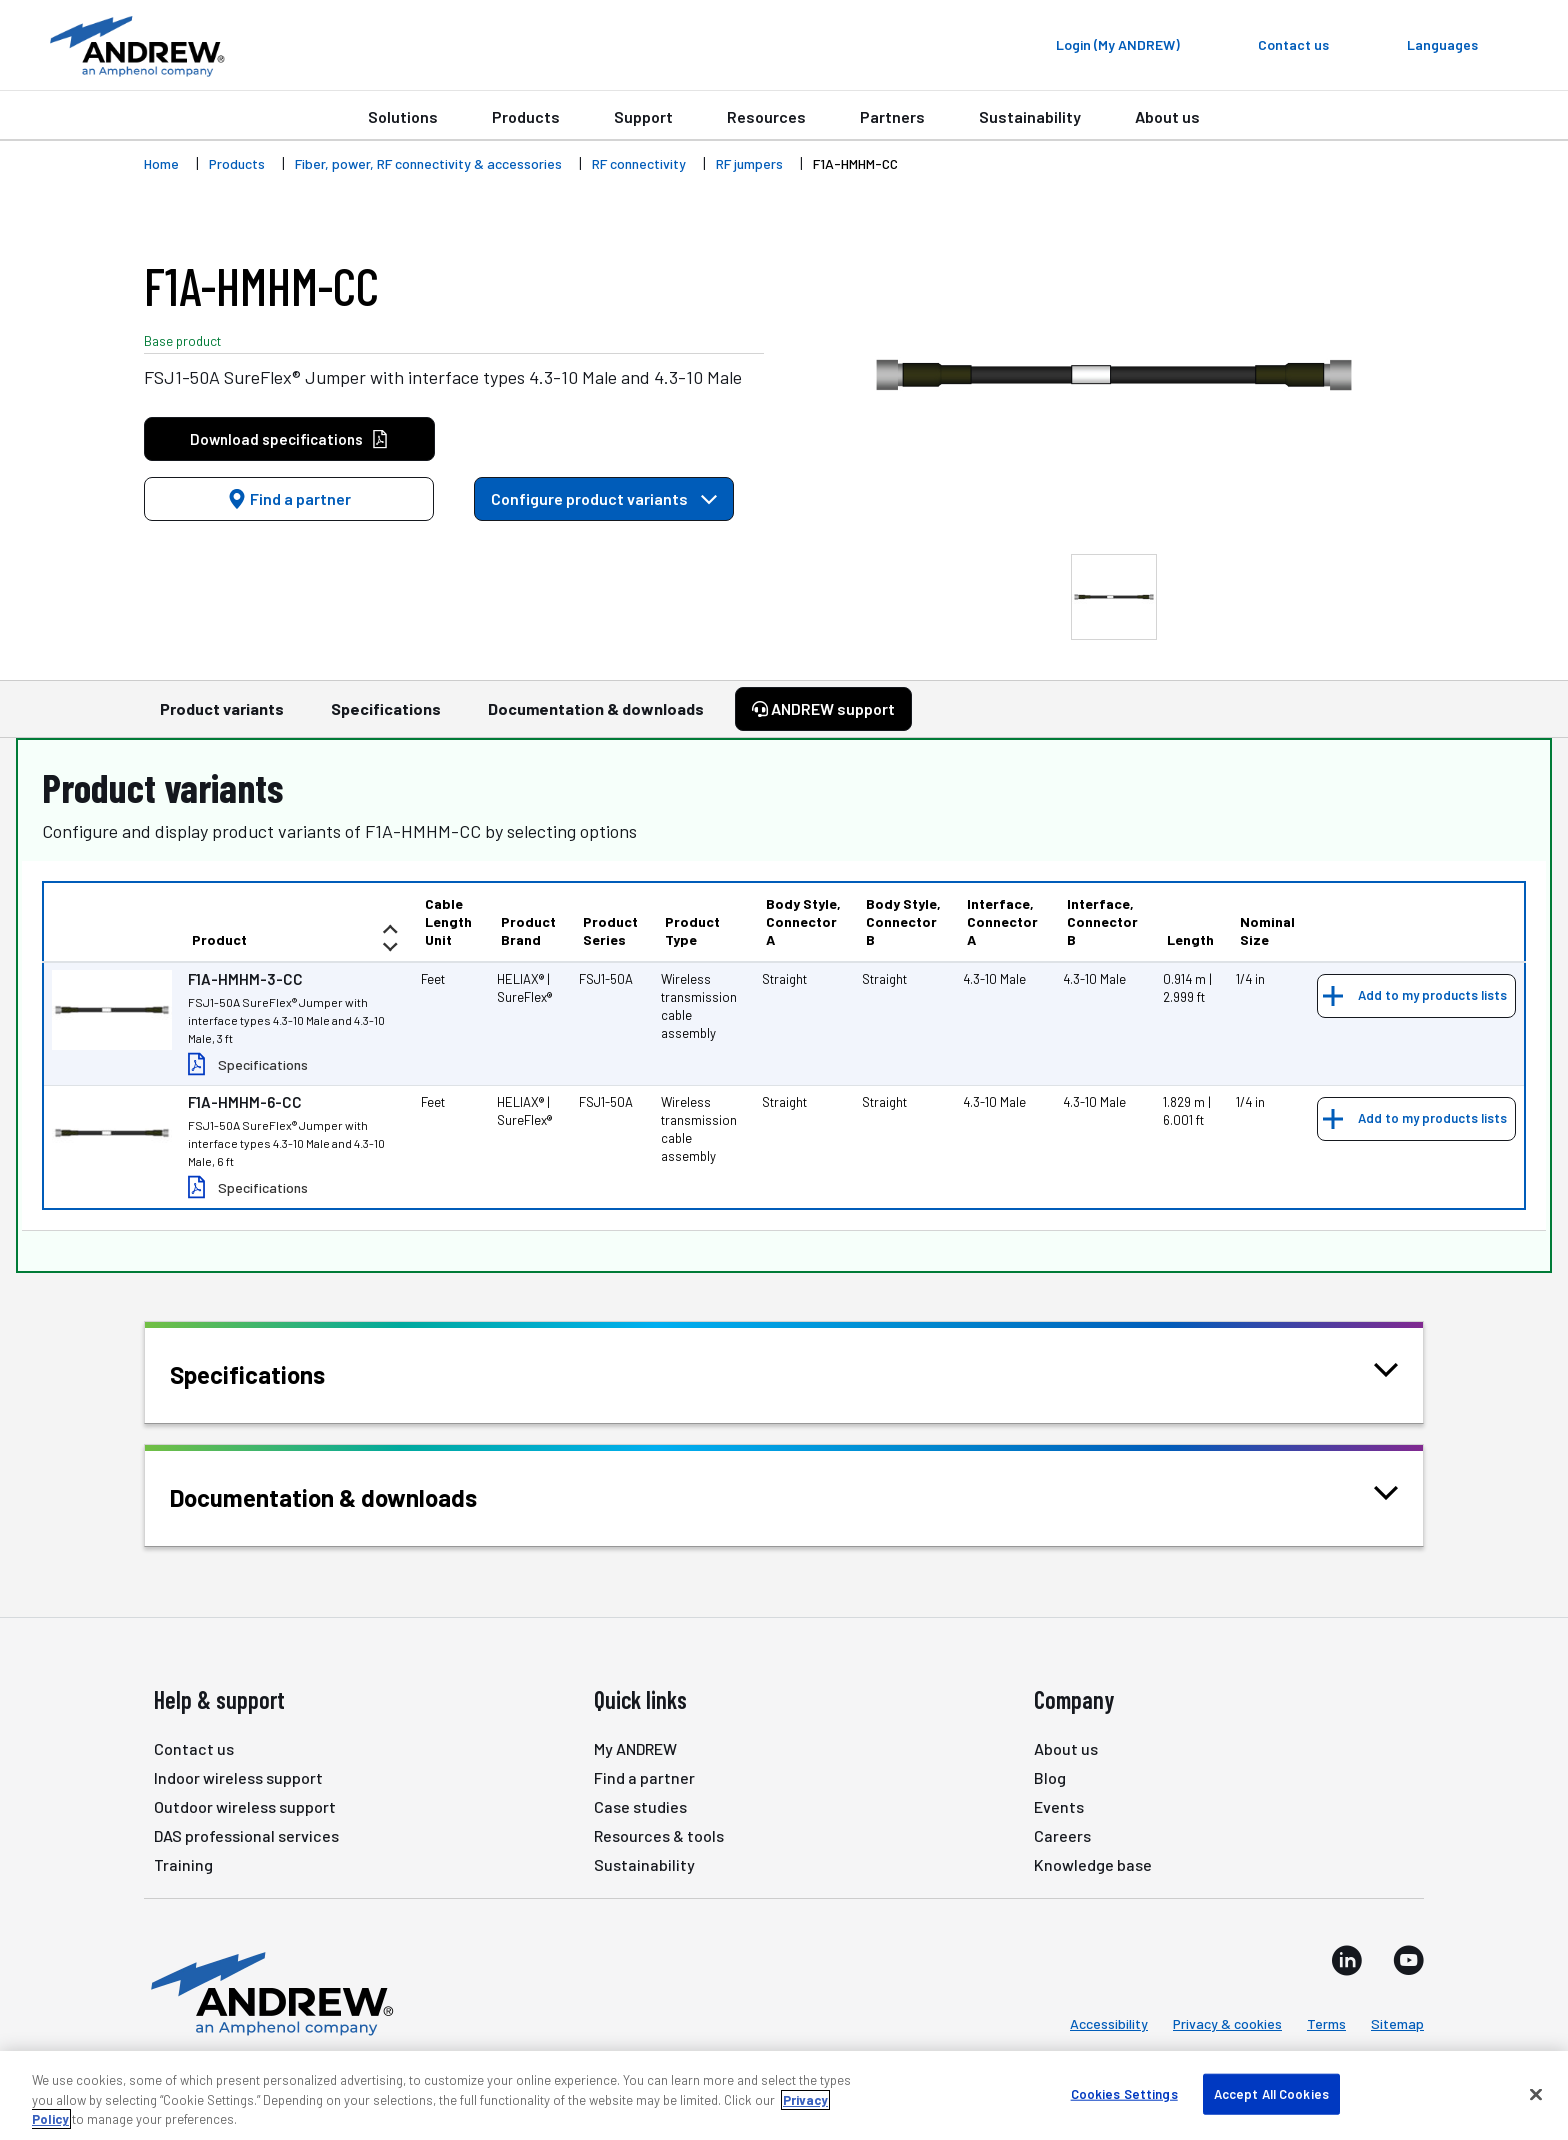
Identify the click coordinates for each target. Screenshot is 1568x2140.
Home (161, 163)
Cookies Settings (1124, 2093)
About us (1167, 116)
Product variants (222, 718)
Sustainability (1030, 116)
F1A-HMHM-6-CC (245, 1102)
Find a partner (289, 498)
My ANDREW (635, 1748)
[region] (784, 2095)
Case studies (640, 1806)
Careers (1062, 1835)
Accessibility (1109, 2023)
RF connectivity (639, 163)
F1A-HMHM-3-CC (245, 979)
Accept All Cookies (1271, 2093)
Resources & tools (659, 1835)
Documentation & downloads (596, 718)
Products (526, 116)
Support (643, 116)
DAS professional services (246, 1835)
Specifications (386, 718)
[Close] (1536, 2094)
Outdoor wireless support (245, 1806)
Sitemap (1397, 2023)
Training (183, 1864)
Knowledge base (1093, 1864)
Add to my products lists (1432, 995)
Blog (1050, 1777)
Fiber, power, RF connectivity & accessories (428, 163)
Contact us (194, 1748)
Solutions (403, 116)
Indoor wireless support (238, 1777)
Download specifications (289, 439)
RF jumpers (749, 163)
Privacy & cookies (1227, 2023)
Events (1059, 1806)
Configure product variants (604, 498)
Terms (1326, 2023)
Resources (766, 116)
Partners (892, 116)
